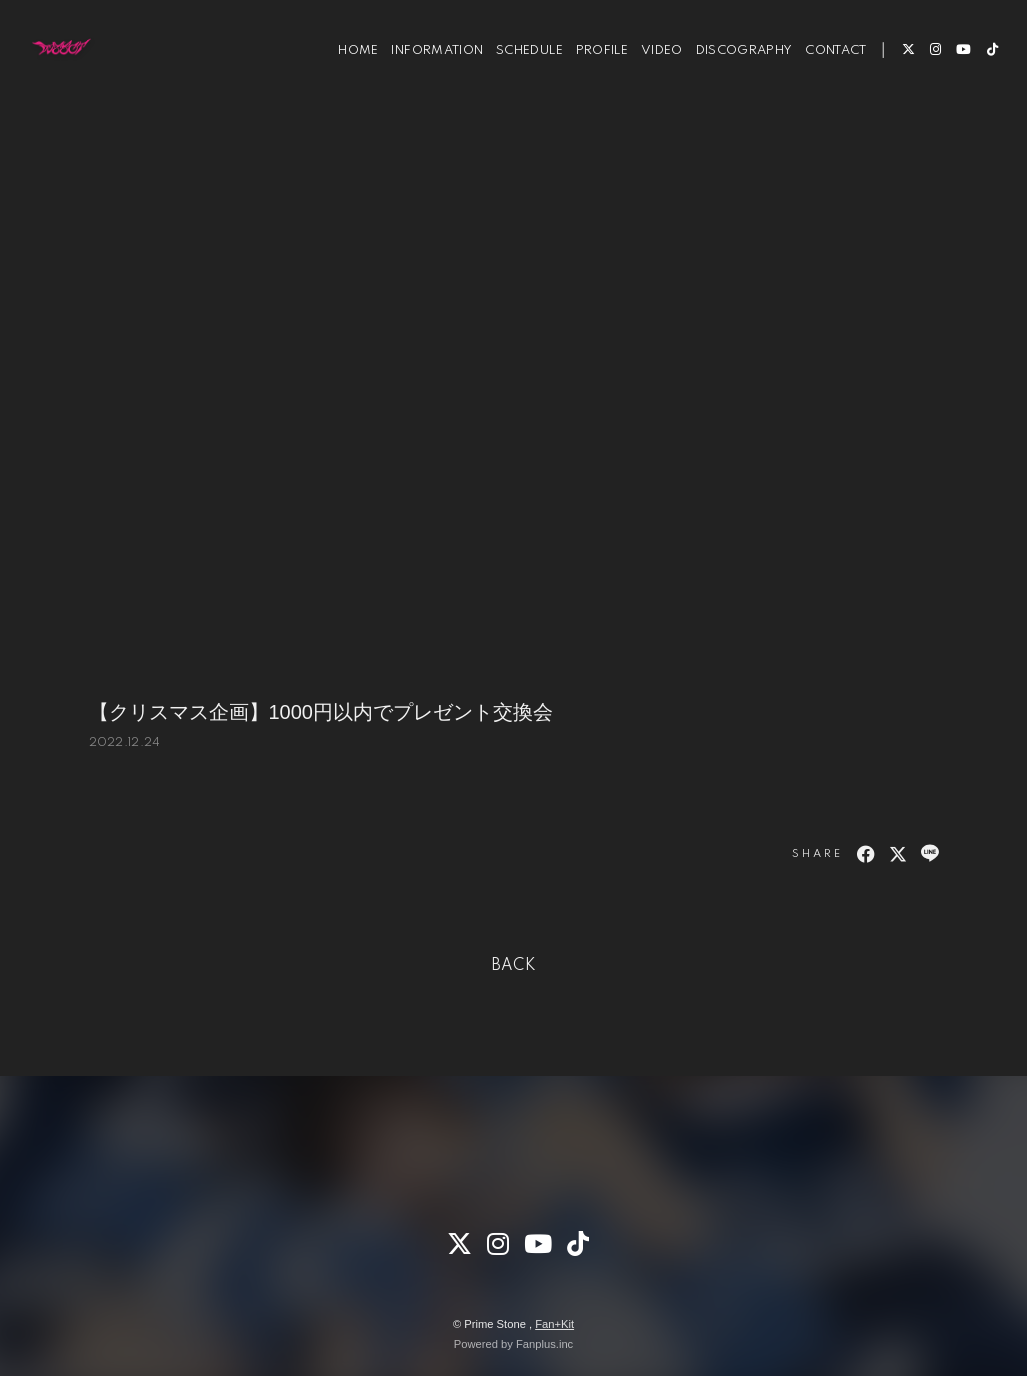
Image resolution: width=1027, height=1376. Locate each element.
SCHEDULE (516, 78)
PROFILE (589, 78)
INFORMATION (424, 78)
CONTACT (822, 78)
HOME (345, 78)
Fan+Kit (554, 1324)
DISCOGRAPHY (731, 78)
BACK (514, 966)
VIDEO (649, 78)
